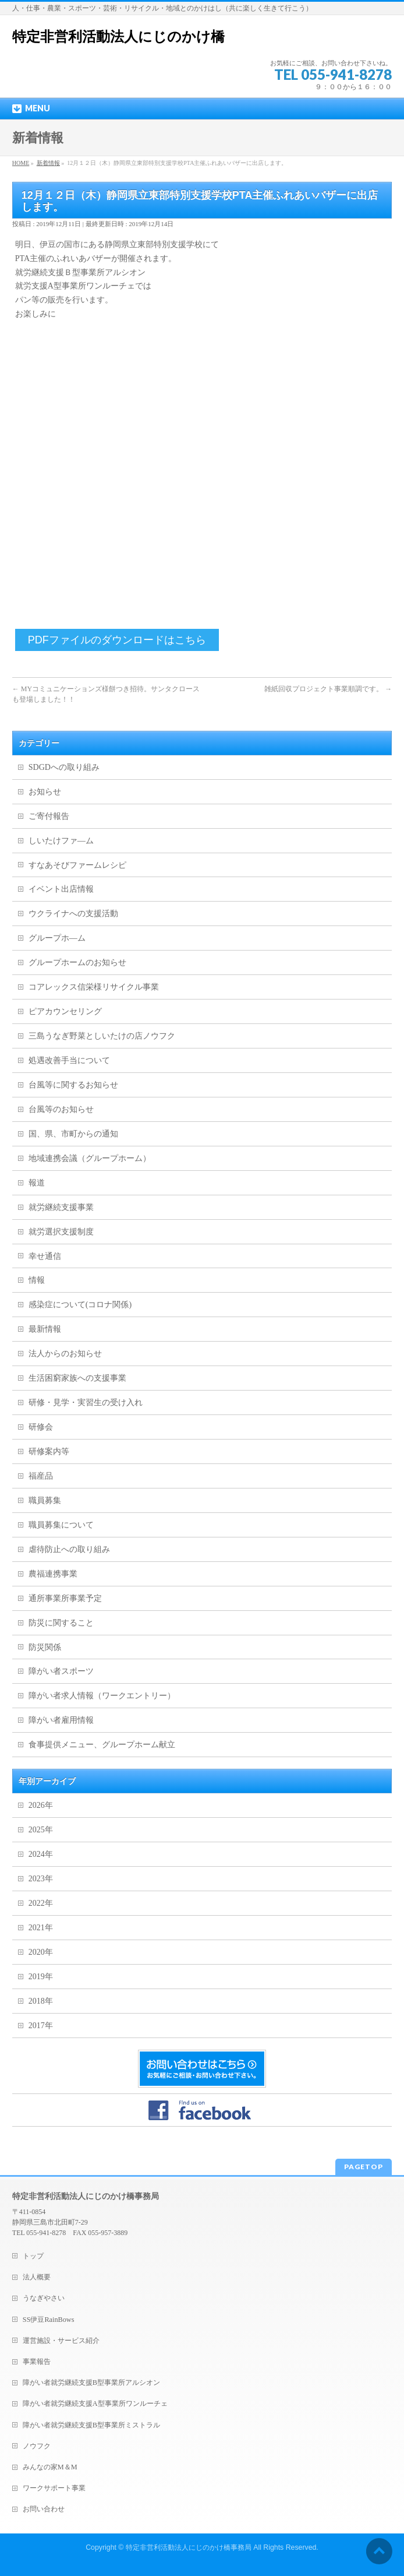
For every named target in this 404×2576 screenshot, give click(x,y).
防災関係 (45, 1647)
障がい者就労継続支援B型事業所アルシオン (91, 2382)
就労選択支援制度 (61, 1231)
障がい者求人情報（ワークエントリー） (102, 1695)
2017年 (41, 2025)
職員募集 (45, 1500)
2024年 (41, 1854)
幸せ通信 (45, 1256)
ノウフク (37, 2446)
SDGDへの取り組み (64, 767)
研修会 (41, 1427)
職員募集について (61, 1525)
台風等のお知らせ (61, 1109)
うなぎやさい (44, 2298)
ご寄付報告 (49, 816)
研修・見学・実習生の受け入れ (86, 1402)
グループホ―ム (57, 938)
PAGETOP (363, 2166)
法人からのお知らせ (65, 1353)
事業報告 (37, 2361)
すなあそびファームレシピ (77, 865)
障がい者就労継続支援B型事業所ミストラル (91, 2425)
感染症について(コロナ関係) (80, 1304)
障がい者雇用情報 (61, 1720)
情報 (37, 1280)
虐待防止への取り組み (69, 1549)
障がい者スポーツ (61, 1671)
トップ (33, 2256)
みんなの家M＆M (50, 2467)
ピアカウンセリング (65, 1011)
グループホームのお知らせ (77, 962)
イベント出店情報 (61, 889)
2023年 (41, 1878)
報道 (37, 1182)
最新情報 (45, 1329)
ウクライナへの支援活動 (73, 913)
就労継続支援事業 (61, 1207)
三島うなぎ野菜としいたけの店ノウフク (102, 1036)
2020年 (41, 1952)
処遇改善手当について (69, 1060)
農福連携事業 (53, 1573)
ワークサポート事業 (54, 2488)
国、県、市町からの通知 (73, 1133)
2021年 (41, 1927)
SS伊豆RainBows (49, 2319)
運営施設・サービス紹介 (61, 2340)
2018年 (41, 2001)
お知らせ (45, 791)
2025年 (41, 1829)
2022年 (41, 1903)
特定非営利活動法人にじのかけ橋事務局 (188, 2547)
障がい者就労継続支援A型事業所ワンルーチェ (95, 2403)
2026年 (41, 1805)
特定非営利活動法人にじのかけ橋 (118, 36)
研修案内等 (49, 1451)
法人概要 (37, 2277)
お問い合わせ (44, 2509)
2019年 (41, 1976)
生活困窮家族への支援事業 (77, 1378)
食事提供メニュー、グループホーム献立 (102, 1744)
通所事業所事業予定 (65, 1598)
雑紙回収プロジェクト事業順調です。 (328, 689)
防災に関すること (61, 1622)
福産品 (41, 1476)
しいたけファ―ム (61, 840)
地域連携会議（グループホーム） (90, 1158)
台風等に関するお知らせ (73, 1085)
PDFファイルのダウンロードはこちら (117, 640)
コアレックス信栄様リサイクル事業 (94, 987)
